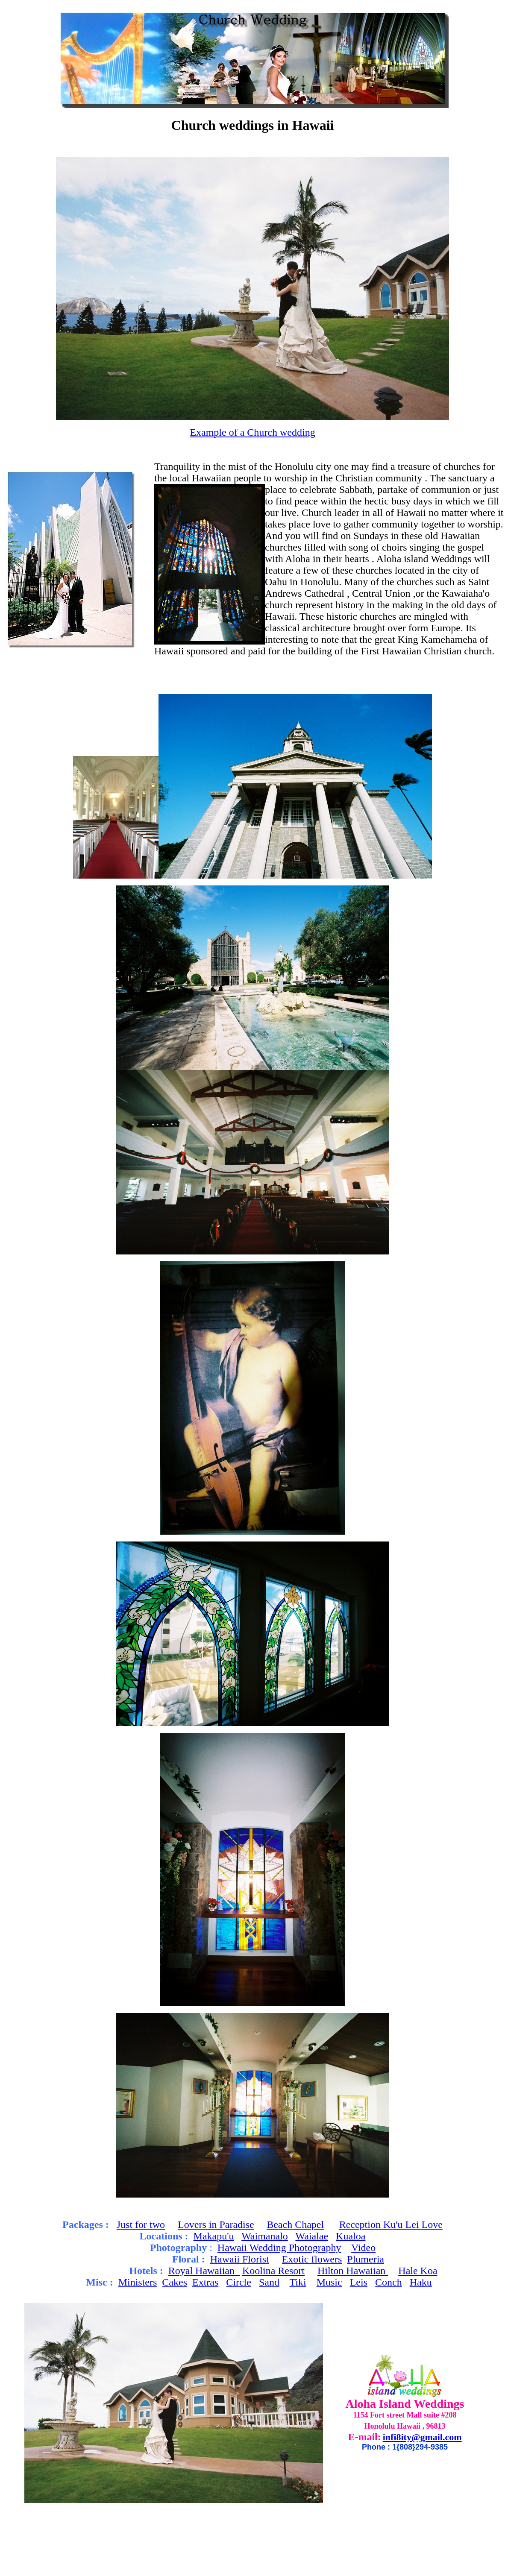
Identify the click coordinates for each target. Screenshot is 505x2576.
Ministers (137, 2282)
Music (329, 2282)
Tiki (298, 2282)
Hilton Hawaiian (352, 2270)
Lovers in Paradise (216, 2224)
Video (363, 2247)
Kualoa (350, 2236)
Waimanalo (264, 2236)
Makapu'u (214, 2236)
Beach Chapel (295, 2224)
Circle (238, 2282)
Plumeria (365, 2259)
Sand (269, 2282)
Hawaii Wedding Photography (279, 2247)
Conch (388, 2282)
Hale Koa (417, 2270)
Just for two (141, 2224)
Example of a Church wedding (252, 432)
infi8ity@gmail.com (422, 2437)
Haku (421, 2282)
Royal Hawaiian (204, 2270)
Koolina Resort (273, 2270)
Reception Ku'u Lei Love (391, 2224)
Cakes (174, 2282)
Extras (205, 2282)
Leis (358, 2282)
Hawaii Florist (239, 2259)
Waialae (311, 2236)
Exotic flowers (312, 2259)
